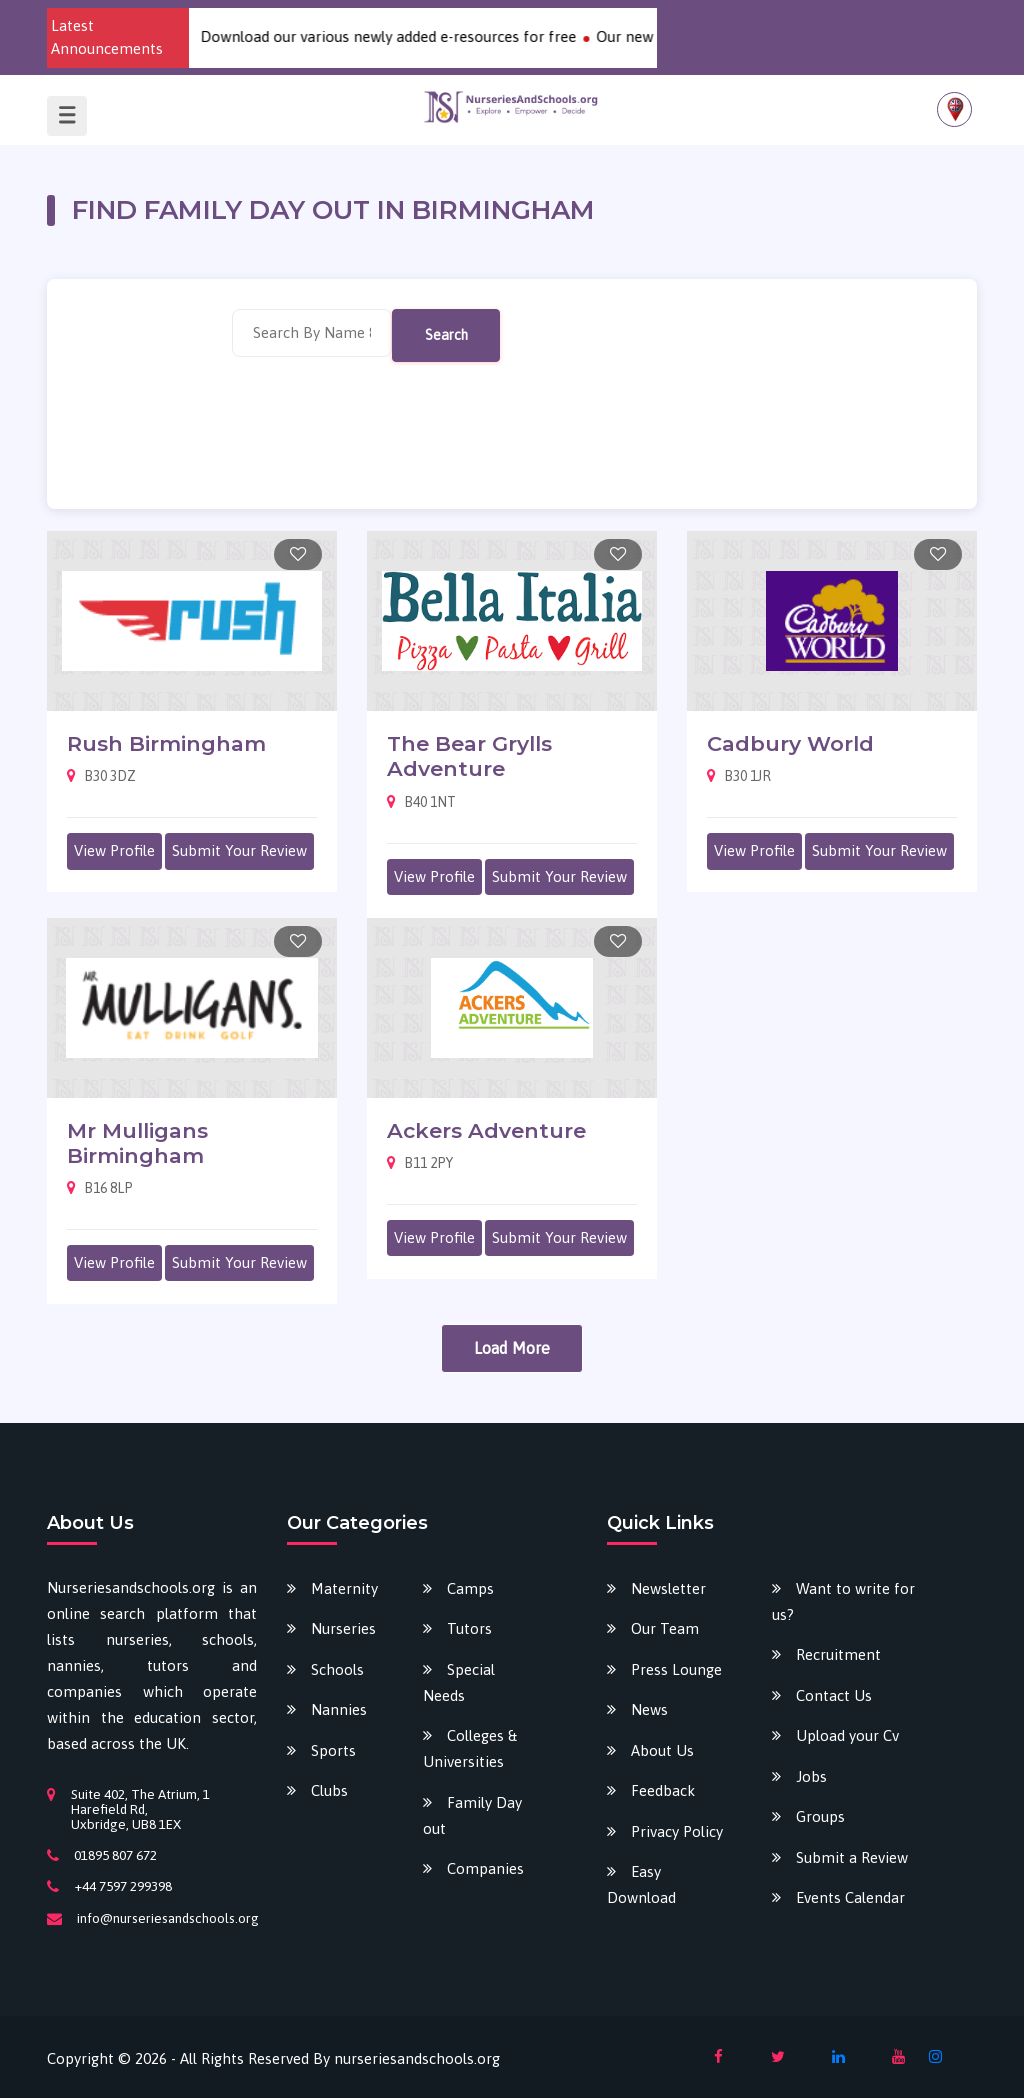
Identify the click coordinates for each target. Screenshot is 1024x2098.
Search (446, 335)
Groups (820, 1816)
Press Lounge (676, 1669)
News (649, 1709)
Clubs (329, 1790)
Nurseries (343, 1628)
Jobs (811, 1776)
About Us (662, 1750)
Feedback (663, 1790)
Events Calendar (850, 1897)
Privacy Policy (677, 1831)
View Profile (114, 850)
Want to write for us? (843, 1601)
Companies (485, 1868)
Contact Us (834, 1695)
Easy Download (641, 1884)
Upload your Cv (847, 1735)
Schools (337, 1669)
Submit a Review (852, 1857)
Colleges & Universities (470, 1748)
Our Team (665, 1628)
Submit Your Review (239, 850)
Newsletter (668, 1588)
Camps (470, 1588)
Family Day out (472, 1815)
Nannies (339, 1709)
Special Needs (459, 1682)
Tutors (469, 1628)
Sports (333, 1750)
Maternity (344, 1588)
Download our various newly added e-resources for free (407, 36)
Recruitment (838, 1654)
